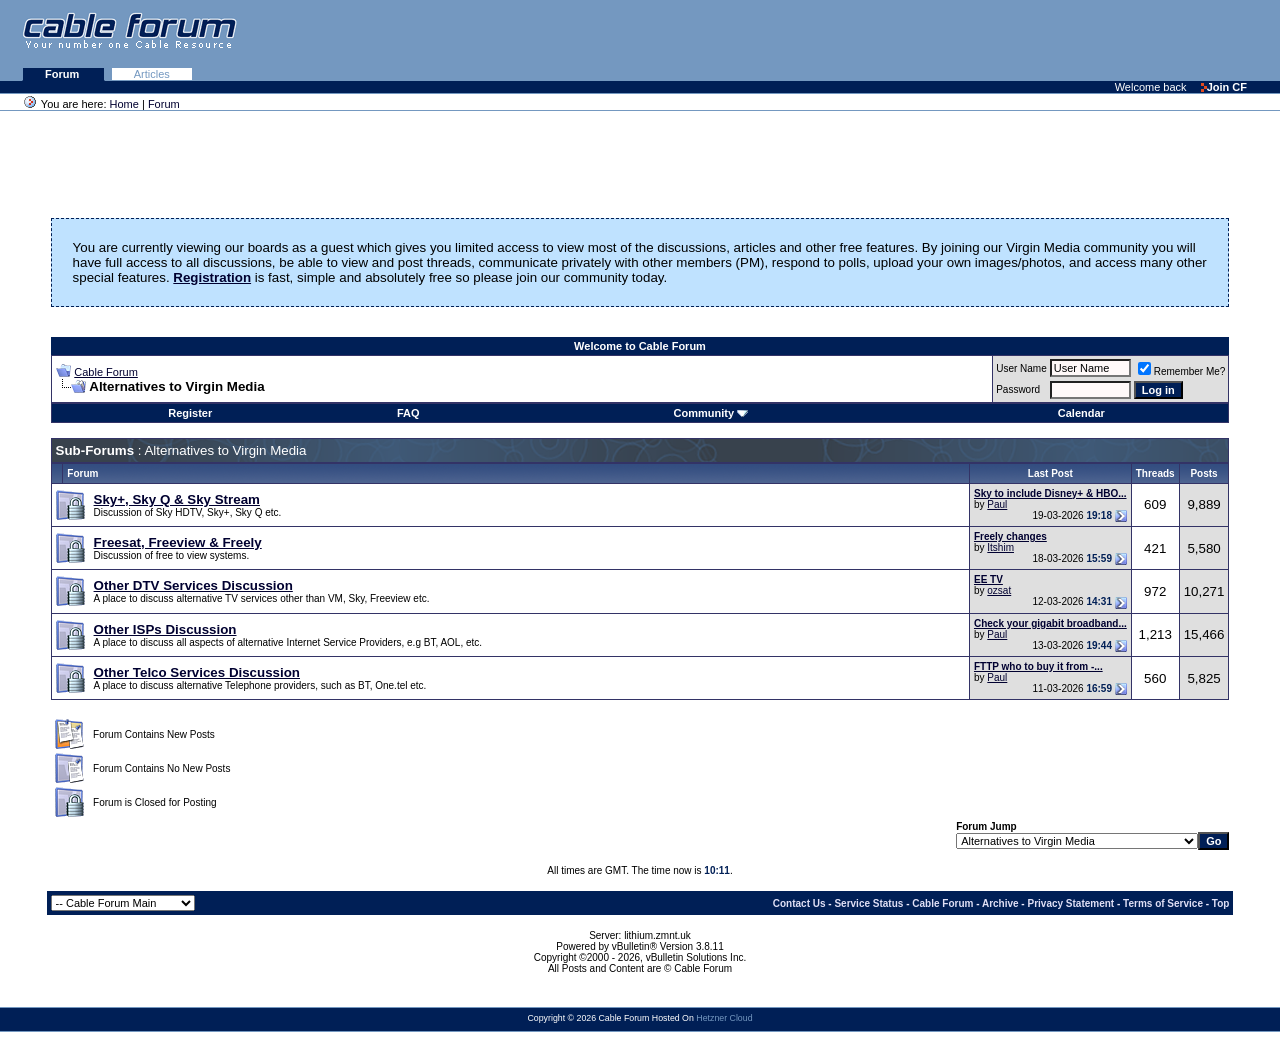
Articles (152, 74)
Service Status (868, 903)
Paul (997, 504)
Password (1018, 389)
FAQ (408, 413)
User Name (1021, 368)
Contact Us (799, 903)
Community (711, 413)
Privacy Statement (1070, 903)
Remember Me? (1182, 371)
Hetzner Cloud (724, 1018)
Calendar (1081, 413)
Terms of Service (1163, 903)
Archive (1000, 903)
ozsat (999, 590)
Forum (63, 74)
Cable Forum (106, 372)
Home (124, 104)
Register (190, 413)
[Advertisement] (1036, 40)
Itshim (1000, 547)
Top (1221, 903)
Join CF (1224, 87)
